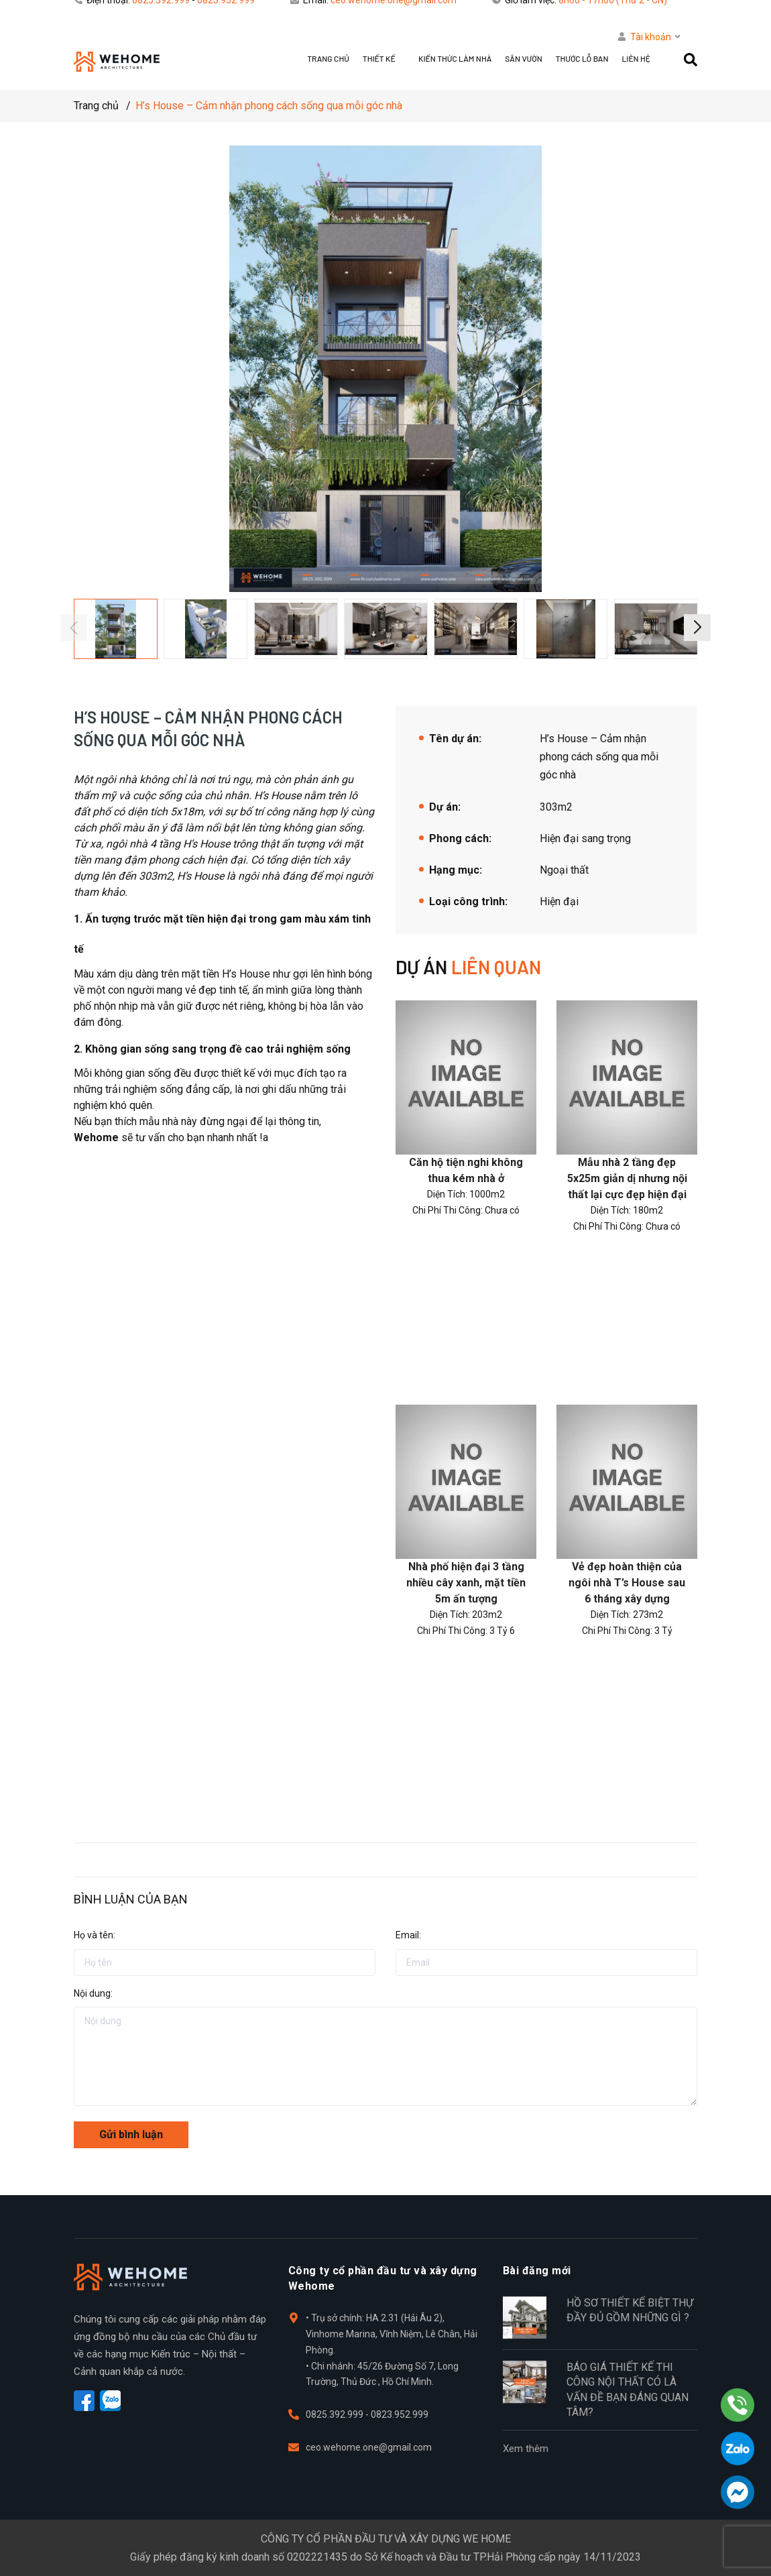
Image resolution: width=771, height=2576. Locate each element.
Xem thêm (525, 2449)
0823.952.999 (399, 2414)
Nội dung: (93, 1993)
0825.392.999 (335, 2414)
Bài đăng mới (537, 2270)
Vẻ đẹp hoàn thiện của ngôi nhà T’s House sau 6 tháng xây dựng (627, 1582)
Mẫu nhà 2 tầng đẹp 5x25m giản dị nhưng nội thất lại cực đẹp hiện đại (627, 1178)
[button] (697, 627)
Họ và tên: (94, 1935)
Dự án (468, 966)
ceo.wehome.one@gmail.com (369, 2447)
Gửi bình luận (131, 2134)
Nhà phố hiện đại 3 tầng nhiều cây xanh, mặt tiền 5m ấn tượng (466, 1582)
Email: (408, 1935)
